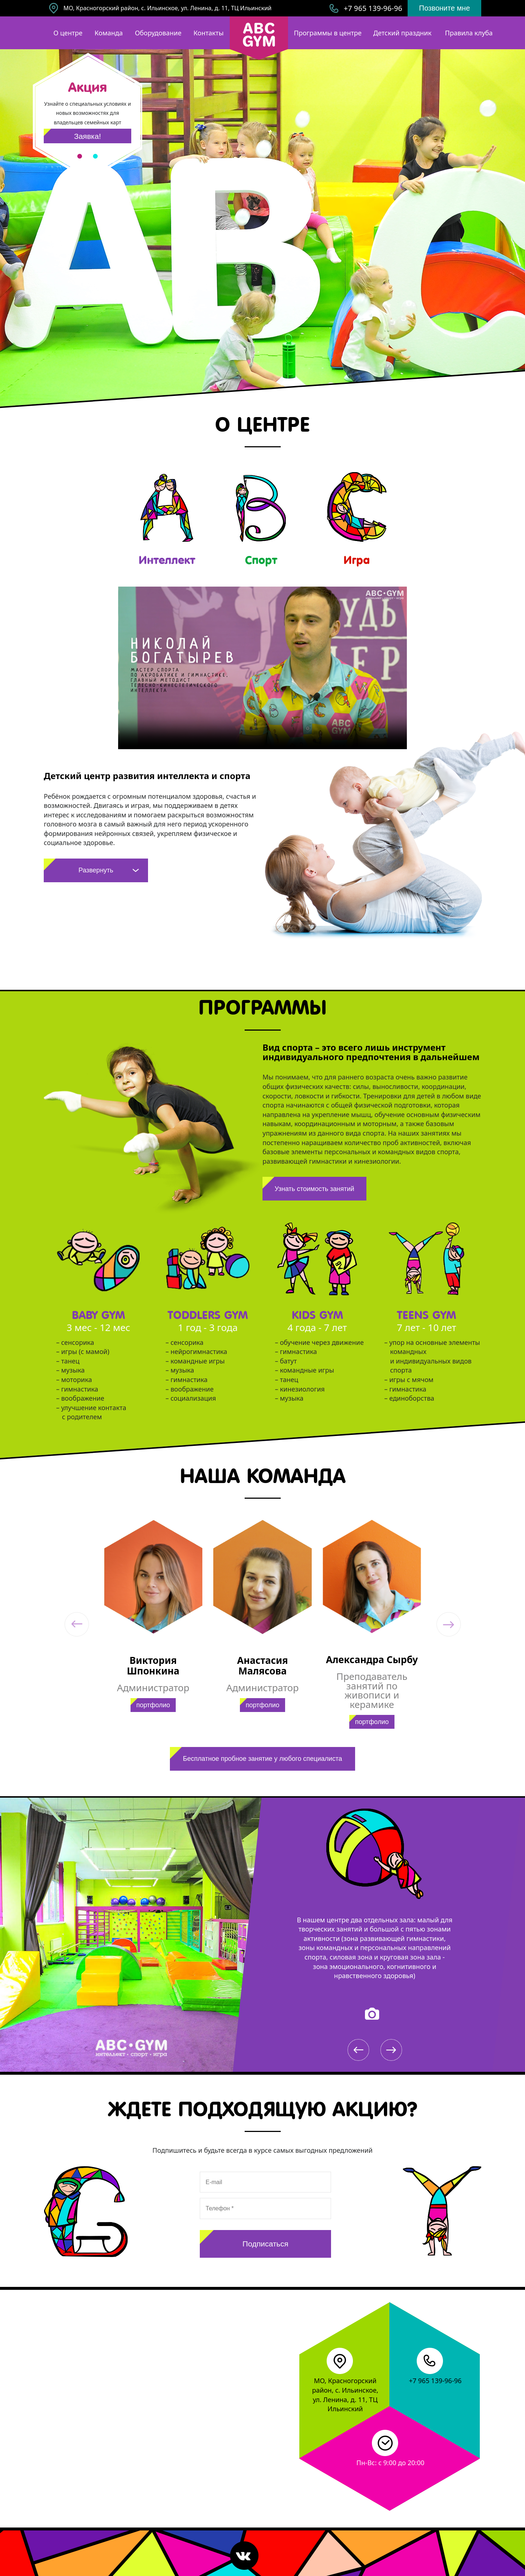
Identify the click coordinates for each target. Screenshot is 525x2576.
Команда (108, 32)
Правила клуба (469, 32)
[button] (76, 1624)
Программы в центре (328, 32)
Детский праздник (402, 32)
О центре (68, 32)
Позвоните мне (444, 8)
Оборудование (158, 32)
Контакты (209, 32)
